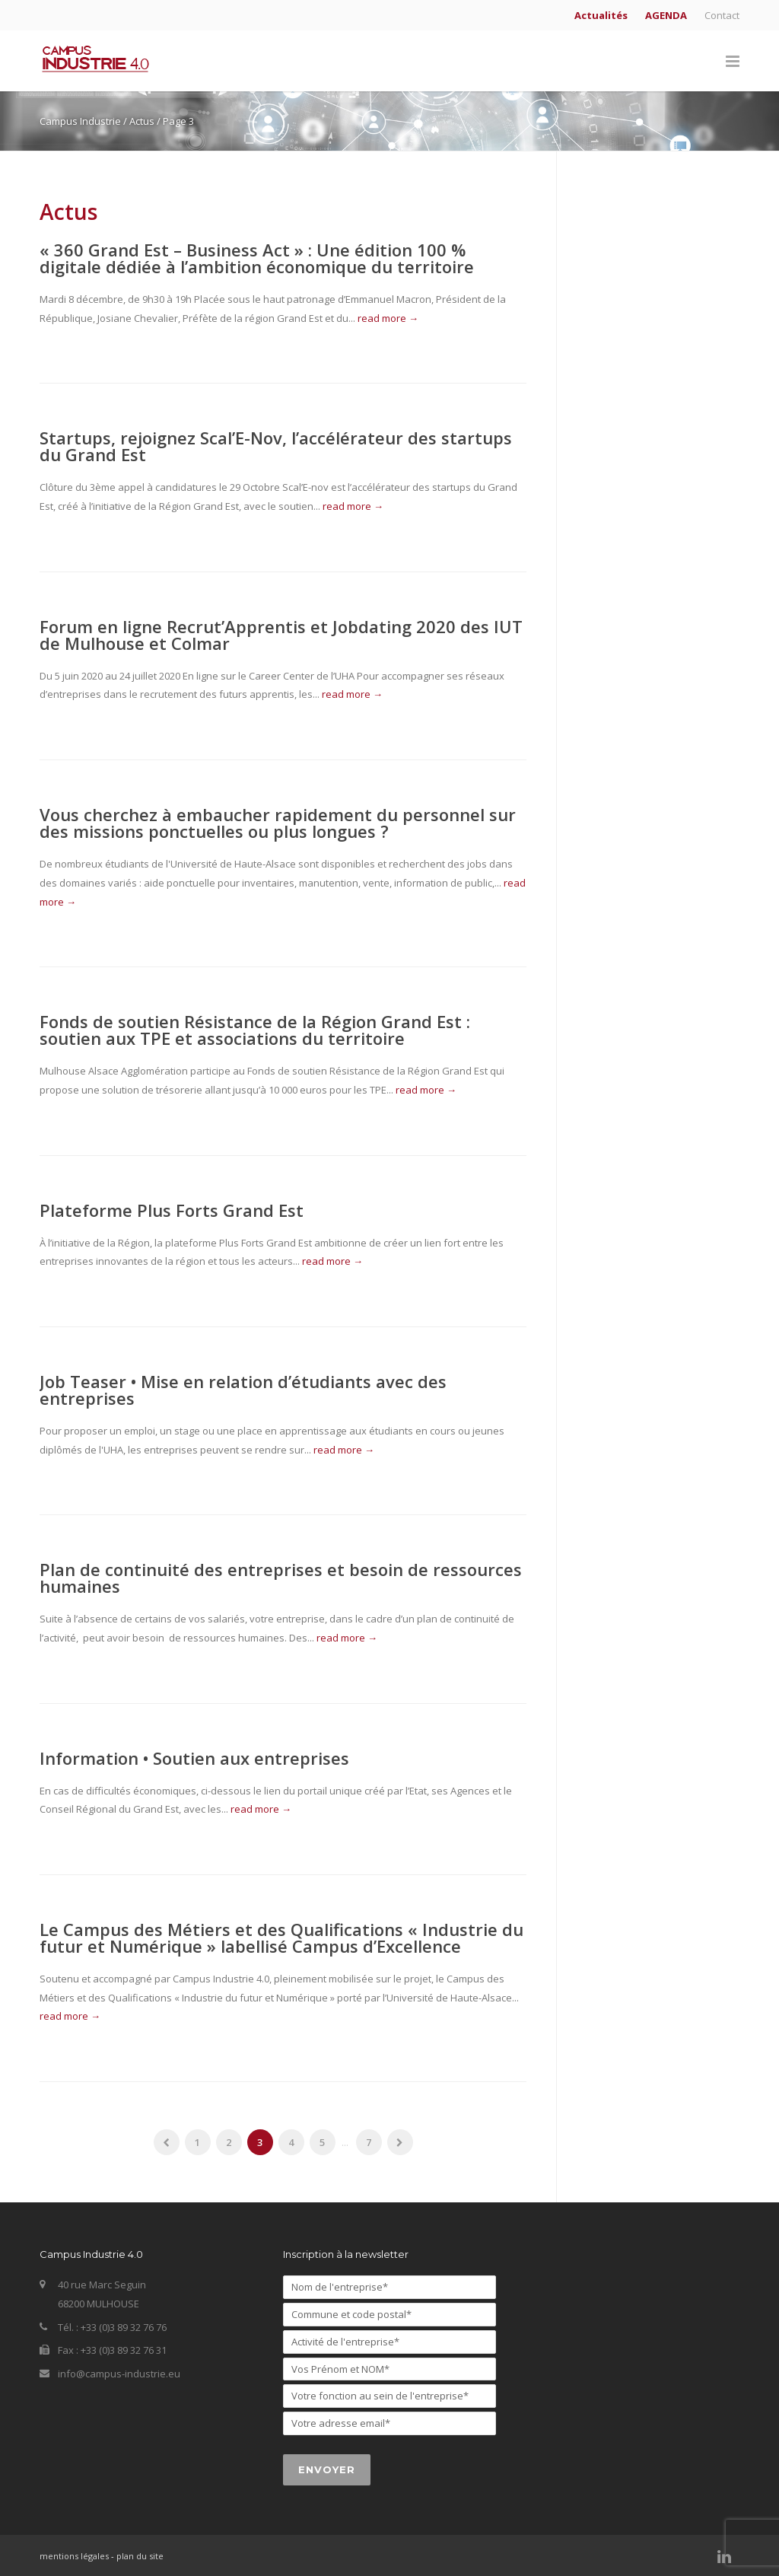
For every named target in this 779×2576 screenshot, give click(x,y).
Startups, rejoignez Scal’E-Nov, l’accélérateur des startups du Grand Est (276, 446)
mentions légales (74, 2556)
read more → (388, 318)
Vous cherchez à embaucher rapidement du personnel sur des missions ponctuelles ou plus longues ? (278, 822)
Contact (721, 16)
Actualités (601, 16)
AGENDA (666, 16)
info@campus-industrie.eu (119, 2373)
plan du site (140, 2556)
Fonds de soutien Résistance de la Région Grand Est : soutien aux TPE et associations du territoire (255, 1029)
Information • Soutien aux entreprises (194, 1758)
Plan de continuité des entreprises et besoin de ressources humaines (281, 1577)
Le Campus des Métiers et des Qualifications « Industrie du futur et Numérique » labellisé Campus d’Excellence (281, 1937)
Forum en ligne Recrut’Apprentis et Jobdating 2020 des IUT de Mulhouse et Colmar (281, 634)
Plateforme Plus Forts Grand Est (172, 1210)
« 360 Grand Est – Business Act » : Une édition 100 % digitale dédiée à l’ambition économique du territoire (257, 258)
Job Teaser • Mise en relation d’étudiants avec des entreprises (243, 1389)
